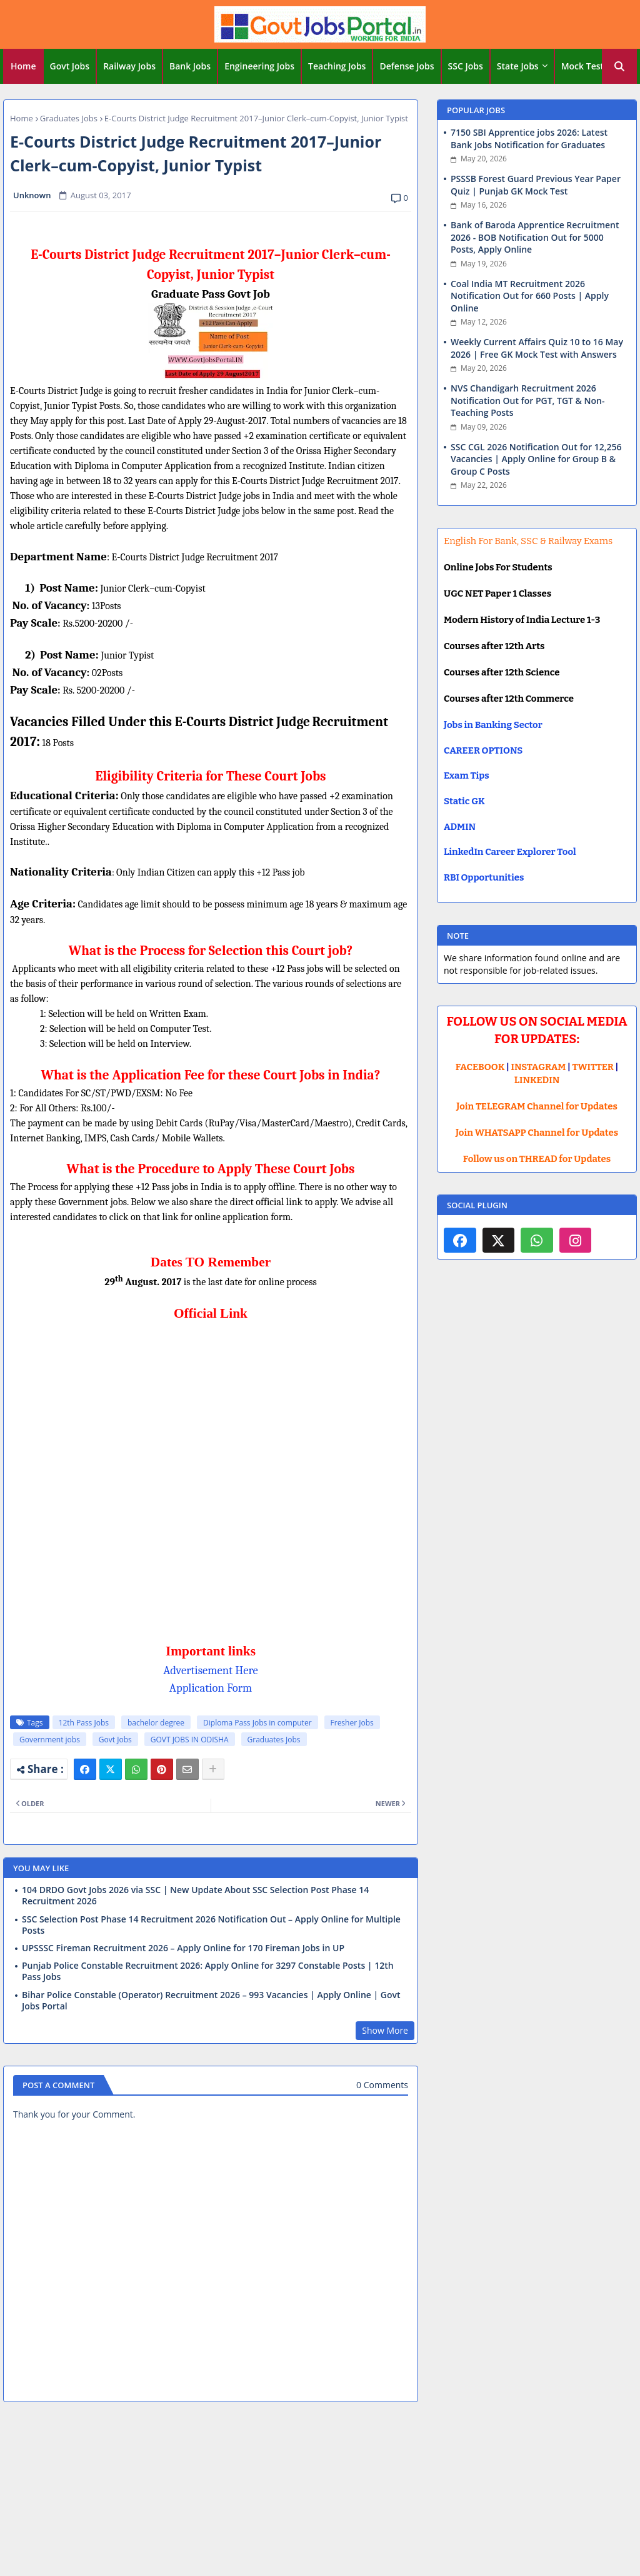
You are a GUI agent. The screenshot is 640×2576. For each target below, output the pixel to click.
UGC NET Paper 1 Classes (497, 593)
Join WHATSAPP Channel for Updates (537, 1132)
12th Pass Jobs (84, 1722)
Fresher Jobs (352, 1722)
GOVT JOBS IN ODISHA (190, 1739)
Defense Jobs (406, 66)
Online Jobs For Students (498, 567)
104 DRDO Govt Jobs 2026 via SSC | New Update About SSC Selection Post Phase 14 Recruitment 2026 (195, 1895)
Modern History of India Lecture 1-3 (522, 619)
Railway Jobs (129, 66)
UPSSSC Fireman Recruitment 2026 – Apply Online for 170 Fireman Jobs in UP (183, 1948)
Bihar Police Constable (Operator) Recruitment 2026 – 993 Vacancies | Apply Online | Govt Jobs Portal (211, 2000)
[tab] (23, 66)
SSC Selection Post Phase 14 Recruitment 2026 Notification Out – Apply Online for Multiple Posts (211, 1925)
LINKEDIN (537, 1080)
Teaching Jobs (337, 66)
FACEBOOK (480, 1067)
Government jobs (49, 1739)
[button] (619, 66)
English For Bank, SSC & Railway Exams (528, 541)
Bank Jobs (190, 66)
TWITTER (592, 1067)
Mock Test (582, 66)
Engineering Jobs (259, 66)
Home (23, 66)
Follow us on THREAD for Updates (537, 1158)
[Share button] (213, 1769)
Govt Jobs (70, 66)
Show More (385, 2030)
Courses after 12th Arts (494, 646)
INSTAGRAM (538, 1067)
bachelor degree (156, 1722)
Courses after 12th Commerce (509, 698)
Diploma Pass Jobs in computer (257, 1722)
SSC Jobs (465, 66)
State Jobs (518, 66)
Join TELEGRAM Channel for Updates (537, 1106)
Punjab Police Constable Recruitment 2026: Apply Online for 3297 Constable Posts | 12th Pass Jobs (208, 1971)
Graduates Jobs (69, 118)
